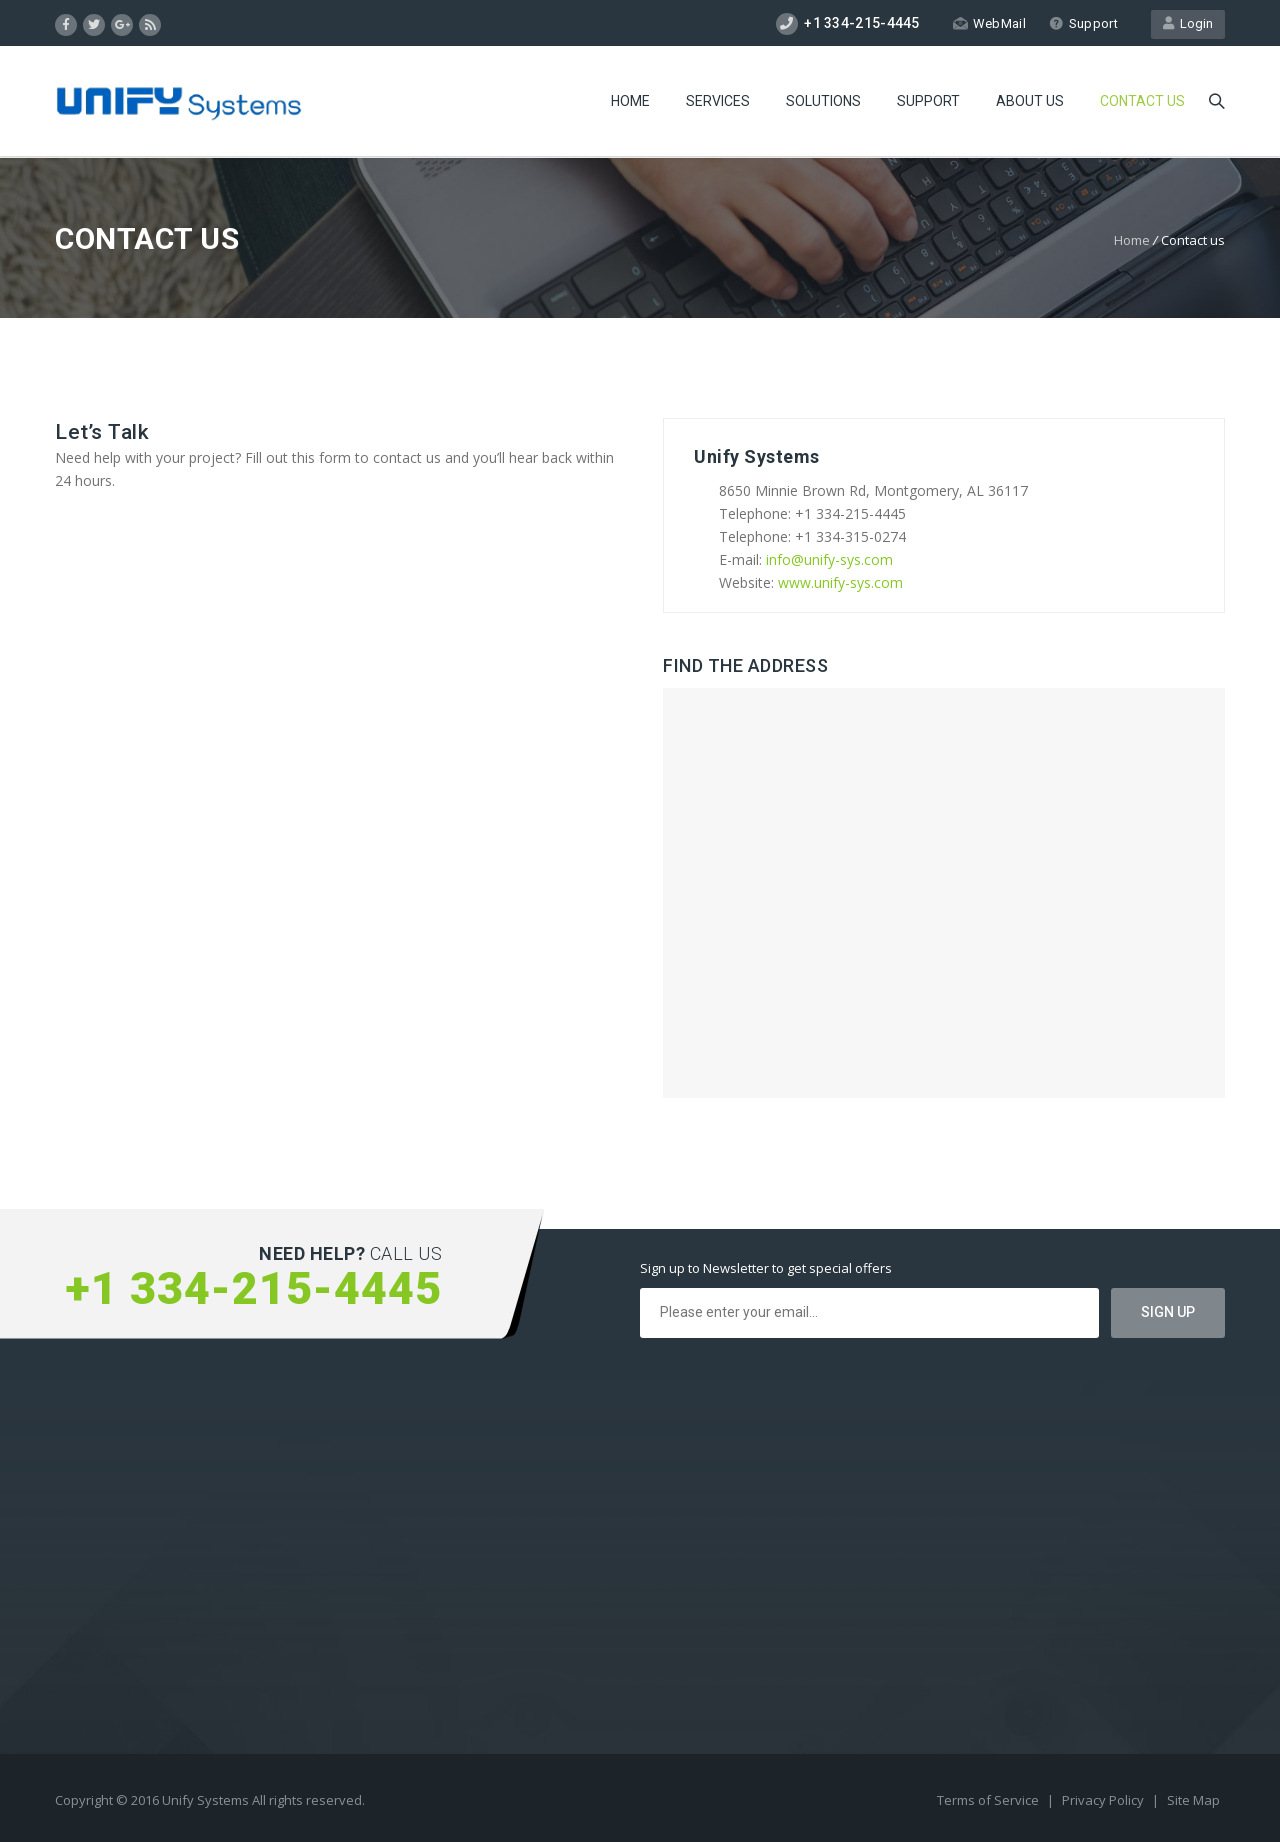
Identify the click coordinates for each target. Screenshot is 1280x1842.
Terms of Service (989, 1800)
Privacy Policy (1104, 1800)
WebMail (989, 23)
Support (1083, 23)
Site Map (1193, 1800)
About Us (1030, 101)
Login (1188, 23)
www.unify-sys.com (840, 582)
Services (718, 101)
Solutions (823, 101)
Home (630, 101)
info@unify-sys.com (829, 559)
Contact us (1142, 101)
